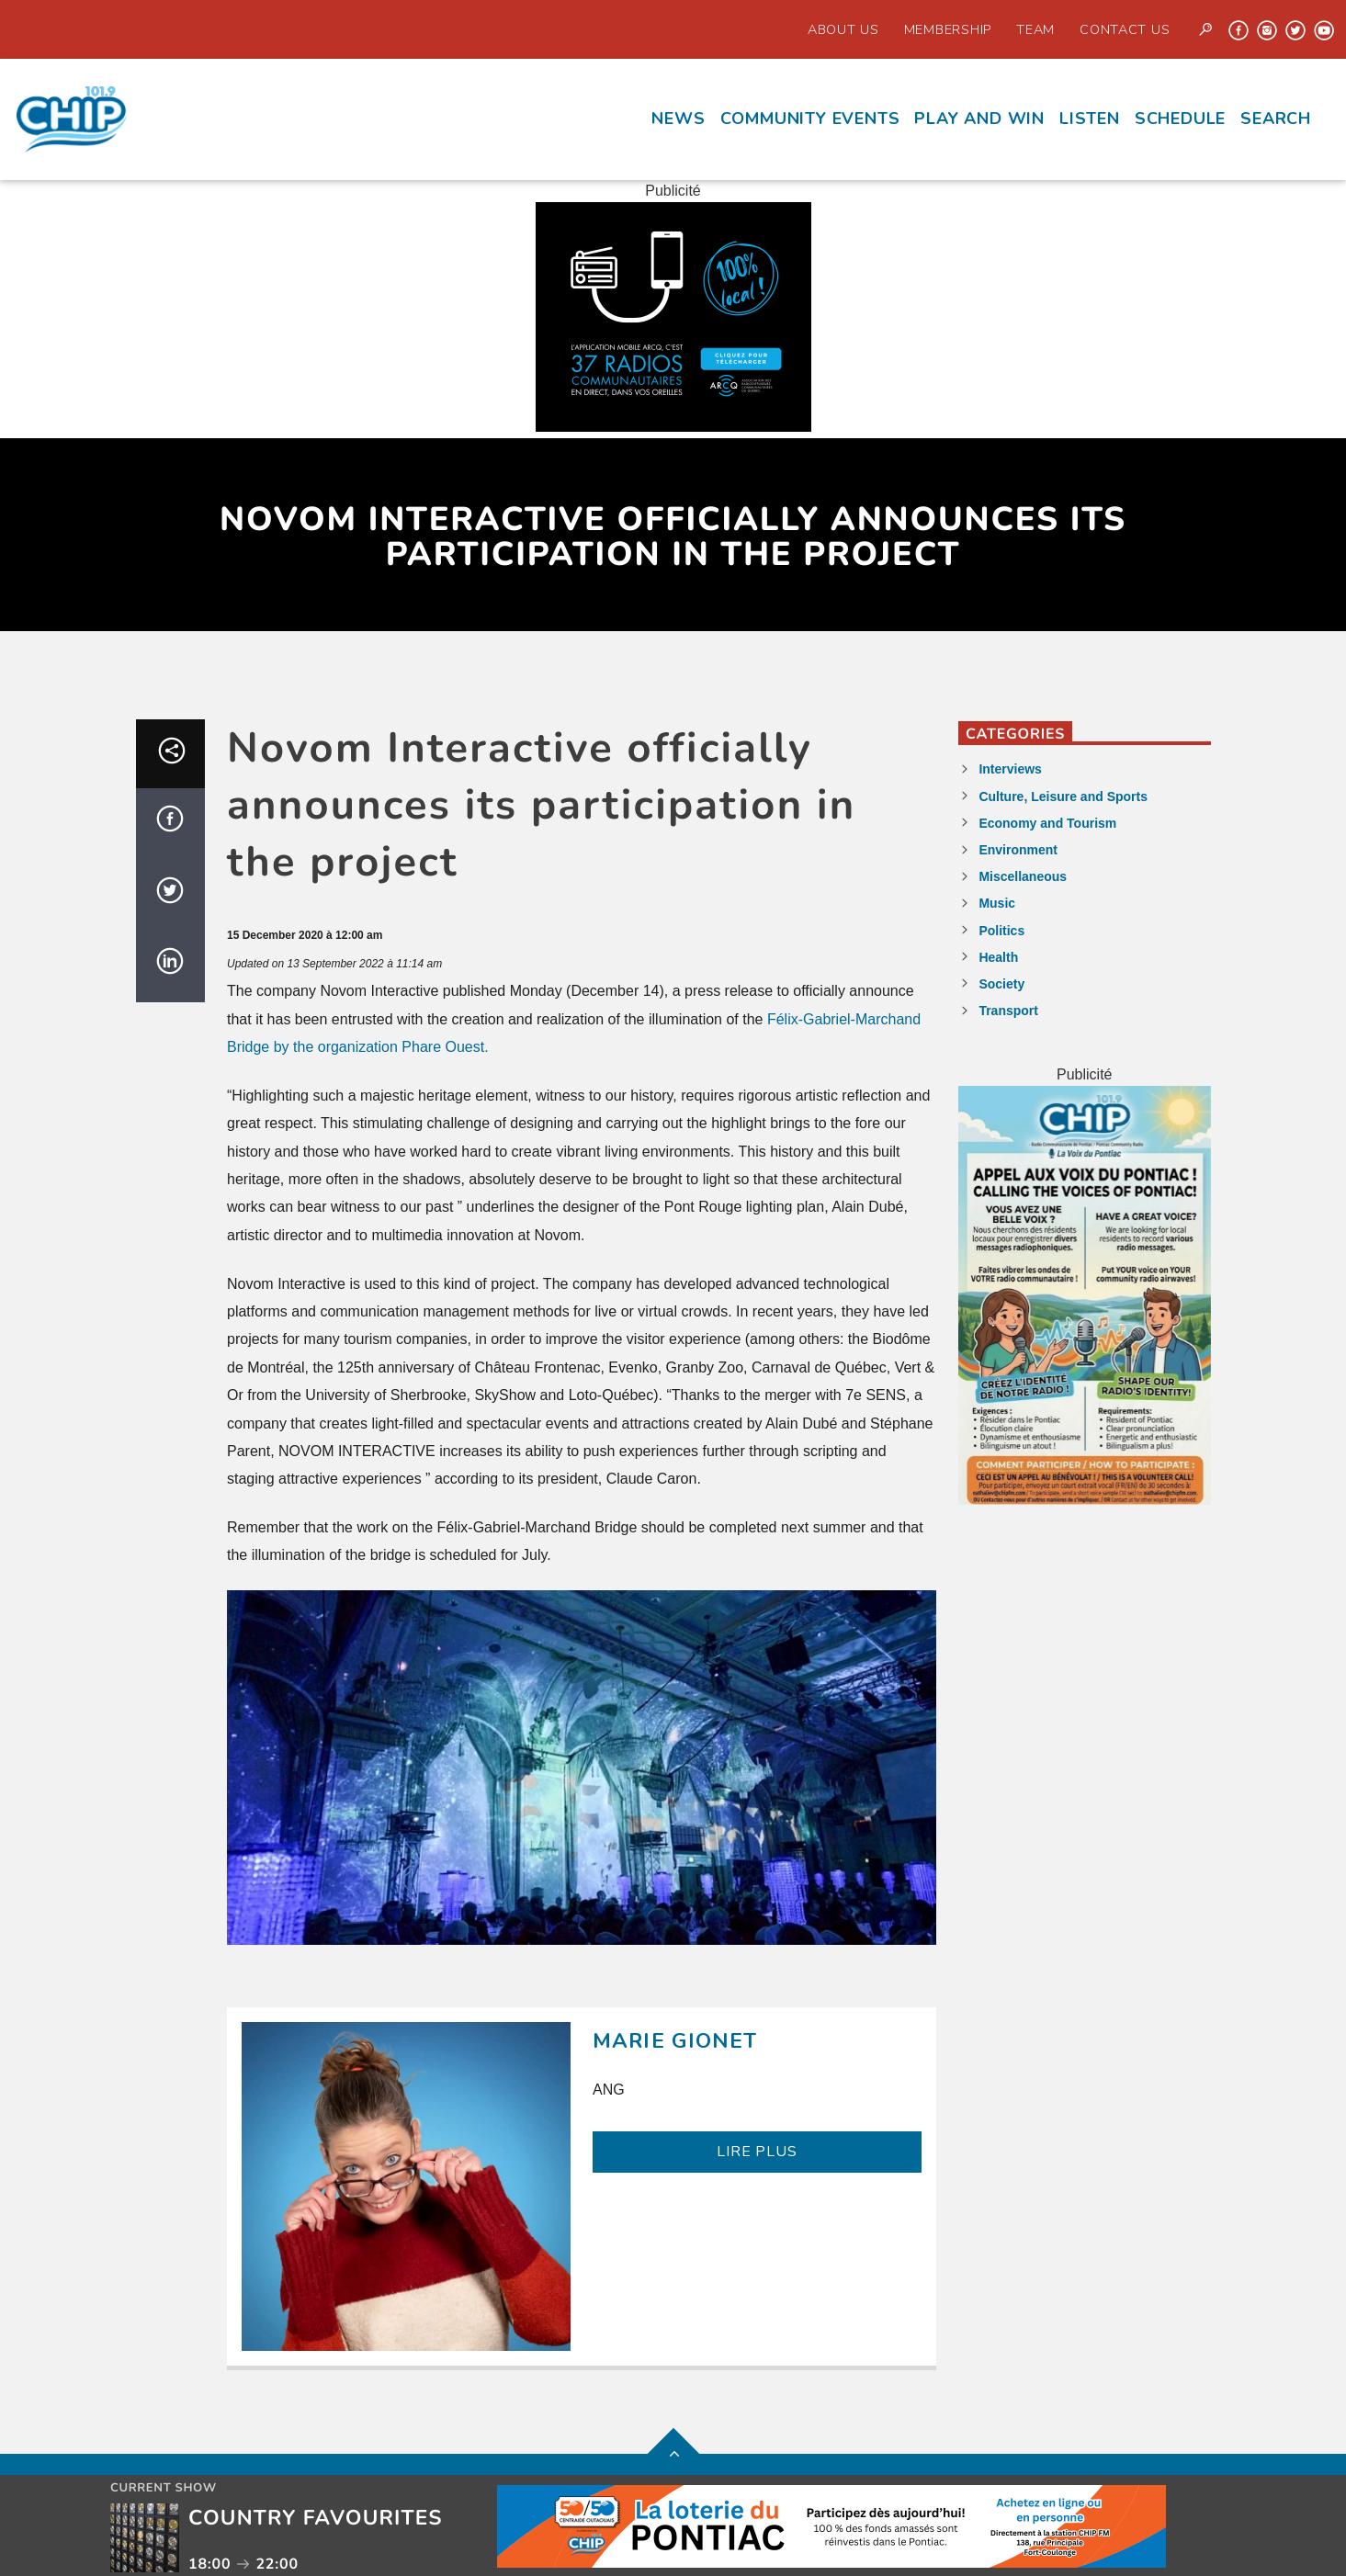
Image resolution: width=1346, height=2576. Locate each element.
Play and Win (979, 118)
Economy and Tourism (1047, 823)
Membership (947, 29)
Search (1275, 118)
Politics (1001, 930)
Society (1001, 984)
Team (1035, 29)
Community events (810, 118)
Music (996, 903)
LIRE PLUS (757, 2151)
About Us (843, 29)
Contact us (1125, 29)
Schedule (1180, 118)
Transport (1008, 1010)
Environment (1018, 849)
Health (998, 957)
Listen (1089, 118)
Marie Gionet (675, 2041)
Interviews (1009, 769)
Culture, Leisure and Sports (1063, 796)
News (678, 118)
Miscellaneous (1022, 876)
